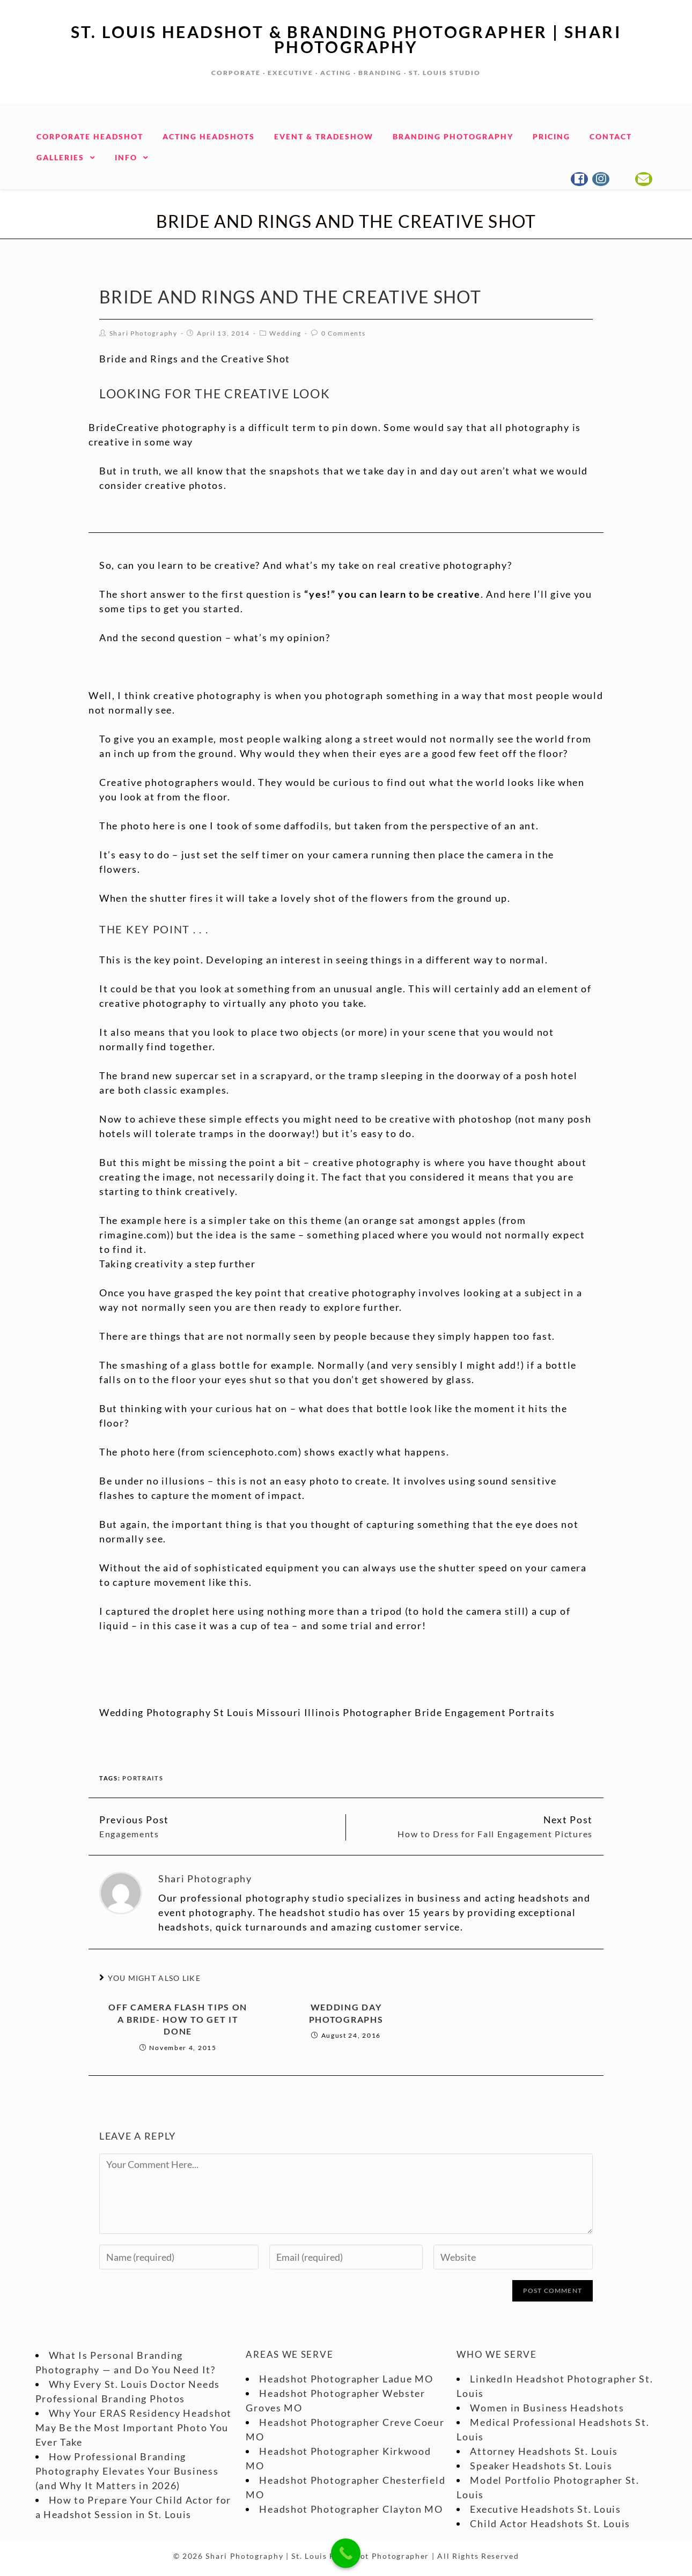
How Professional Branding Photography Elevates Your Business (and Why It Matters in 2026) (127, 2471)
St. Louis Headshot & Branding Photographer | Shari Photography (346, 39)
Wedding (285, 333)
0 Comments (343, 333)
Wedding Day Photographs (346, 2013)
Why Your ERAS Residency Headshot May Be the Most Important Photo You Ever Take (133, 2427)
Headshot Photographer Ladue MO (346, 2379)
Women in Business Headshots (547, 2408)
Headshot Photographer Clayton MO (351, 2509)
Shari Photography (143, 333)
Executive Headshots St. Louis (545, 2509)
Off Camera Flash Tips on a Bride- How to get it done (177, 2019)
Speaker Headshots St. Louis (541, 2465)
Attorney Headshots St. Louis (544, 2451)
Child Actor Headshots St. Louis (550, 2523)
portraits (142, 1778)
